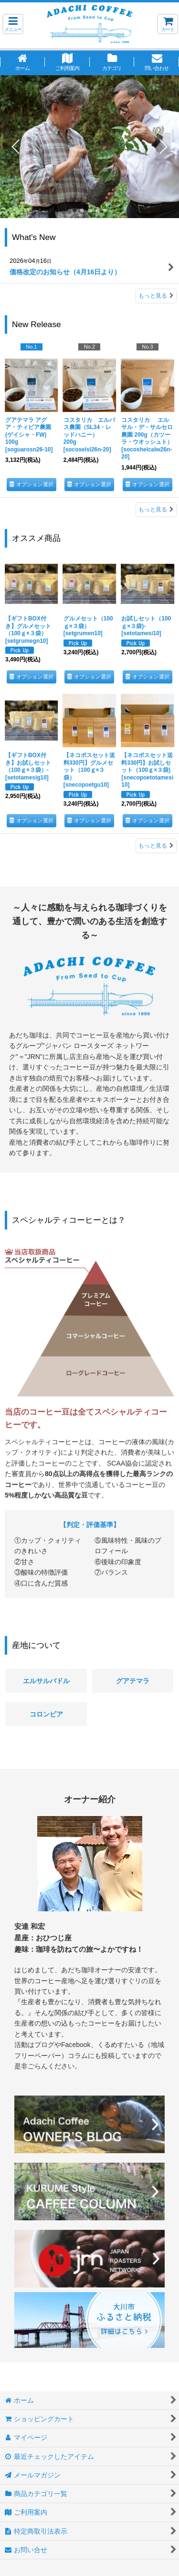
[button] (12, 24)
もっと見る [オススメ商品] (156, 845)
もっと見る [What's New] (156, 295)
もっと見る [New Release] (156, 509)
